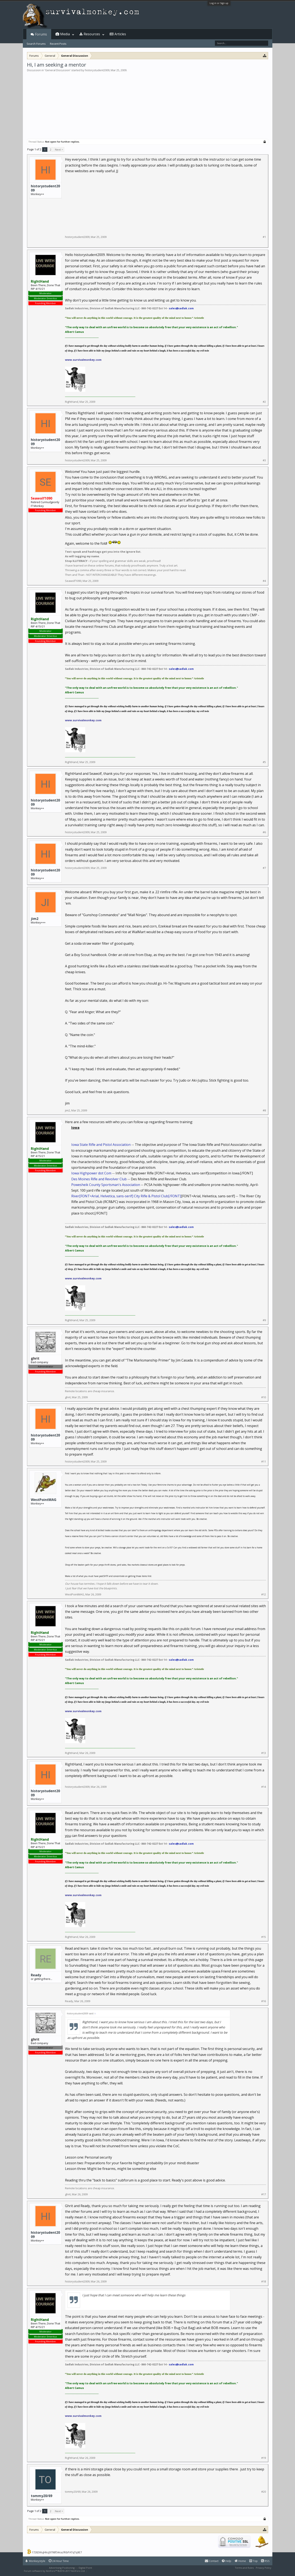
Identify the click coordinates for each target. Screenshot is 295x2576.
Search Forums (36, 44)
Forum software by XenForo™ (54, 2570)
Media (65, 34)
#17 (263, 2194)
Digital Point (85, 2567)
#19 (263, 2458)
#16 (263, 2001)
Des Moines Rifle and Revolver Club (99, 1179)
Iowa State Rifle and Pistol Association (101, 1144)
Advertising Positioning (62, 2567)
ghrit (68, 1397)
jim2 (34, 919)
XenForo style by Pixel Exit (102, 2570)
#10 (263, 1397)
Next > (59, 149)
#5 (264, 762)
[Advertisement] (147, 103)
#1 (264, 237)
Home (240, 2561)
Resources (92, 34)
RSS (265, 2561)
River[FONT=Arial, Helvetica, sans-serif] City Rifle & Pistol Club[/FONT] (126, 1196)
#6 (264, 832)
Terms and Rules (244, 2567)
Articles (120, 34)
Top (253, 2561)
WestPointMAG (43, 1500)
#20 (263, 2491)
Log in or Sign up (219, 3)
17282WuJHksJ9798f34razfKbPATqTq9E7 (57, 2552)
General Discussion (57, 70)
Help (226, 2561)
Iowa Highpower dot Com (91, 1173)
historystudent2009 (97, 70)
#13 (263, 1753)
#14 (263, 1787)
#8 (264, 1110)
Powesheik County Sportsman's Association (105, 1184)
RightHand (71, 402)
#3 (264, 460)
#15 (263, 1937)
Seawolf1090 (73, 581)
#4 (264, 581)
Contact (211, 2561)
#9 (264, 1320)
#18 (263, 2281)
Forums (41, 34)
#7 (264, 868)
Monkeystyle (35, 2561)
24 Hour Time (59, 2561)
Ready (36, 1975)
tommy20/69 (41, 2496)
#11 (263, 1461)
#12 (263, 1594)
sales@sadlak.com (181, 308)
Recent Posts (58, 44)
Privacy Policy (263, 2567)
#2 (264, 402)
